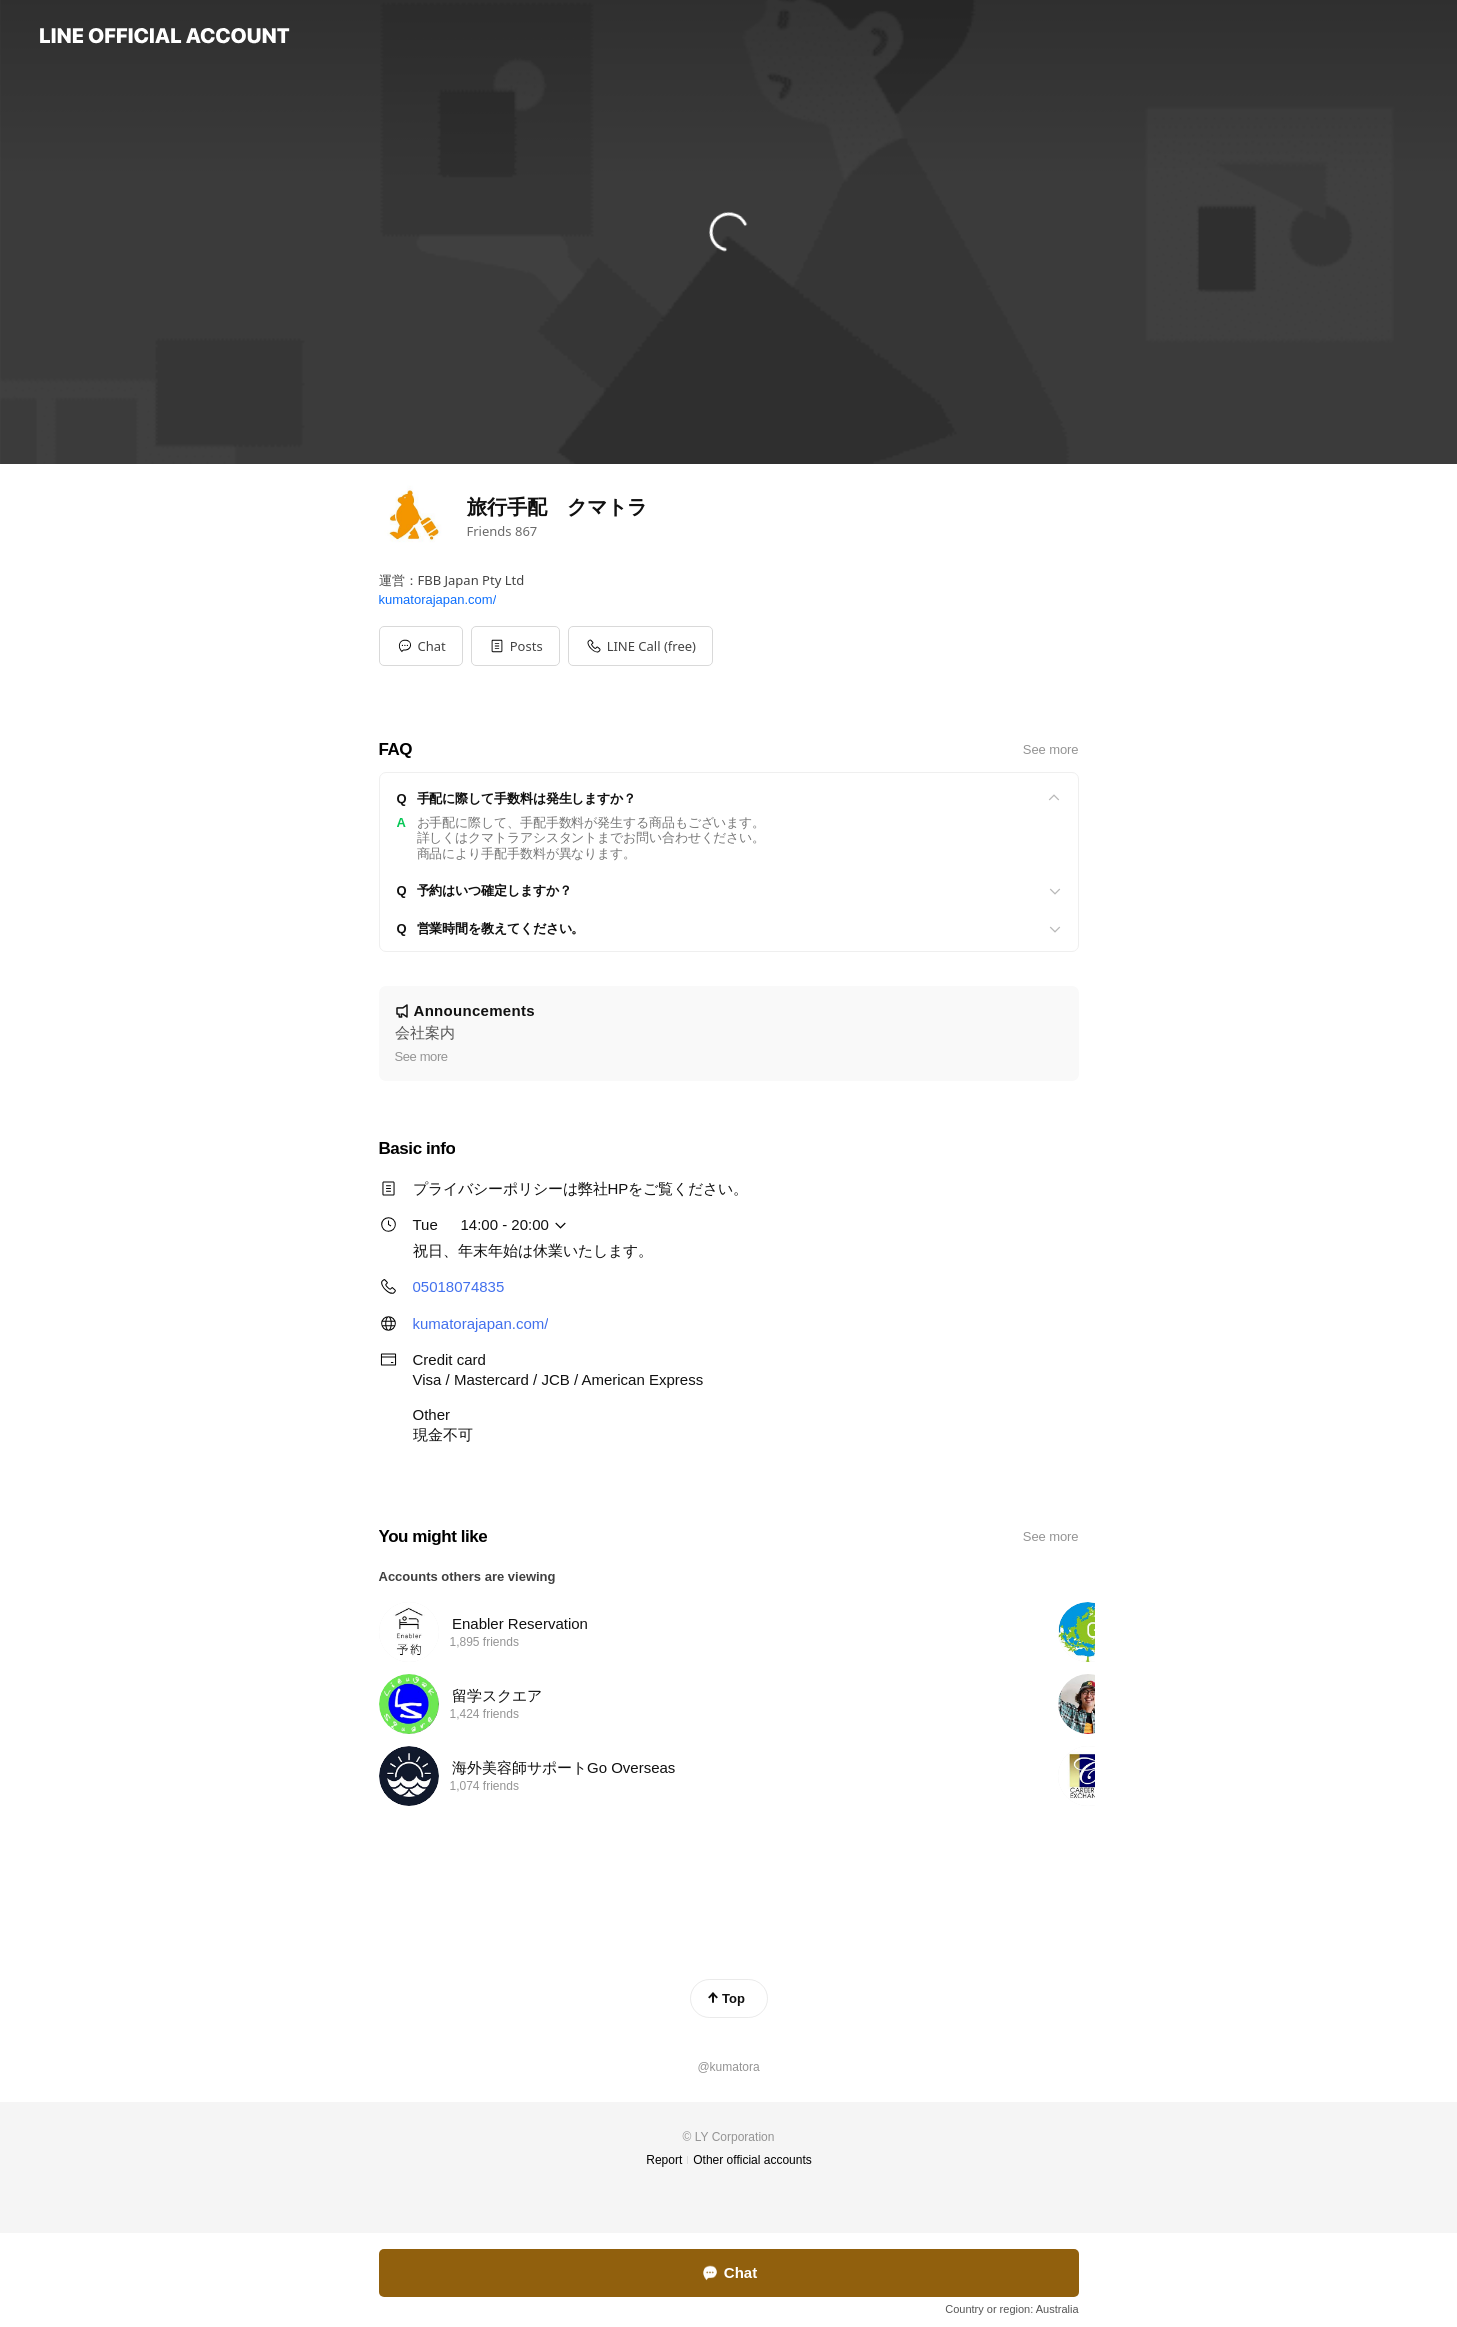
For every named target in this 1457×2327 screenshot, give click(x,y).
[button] (515, 646)
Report (664, 2160)
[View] (729, 799)
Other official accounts (752, 2160)
